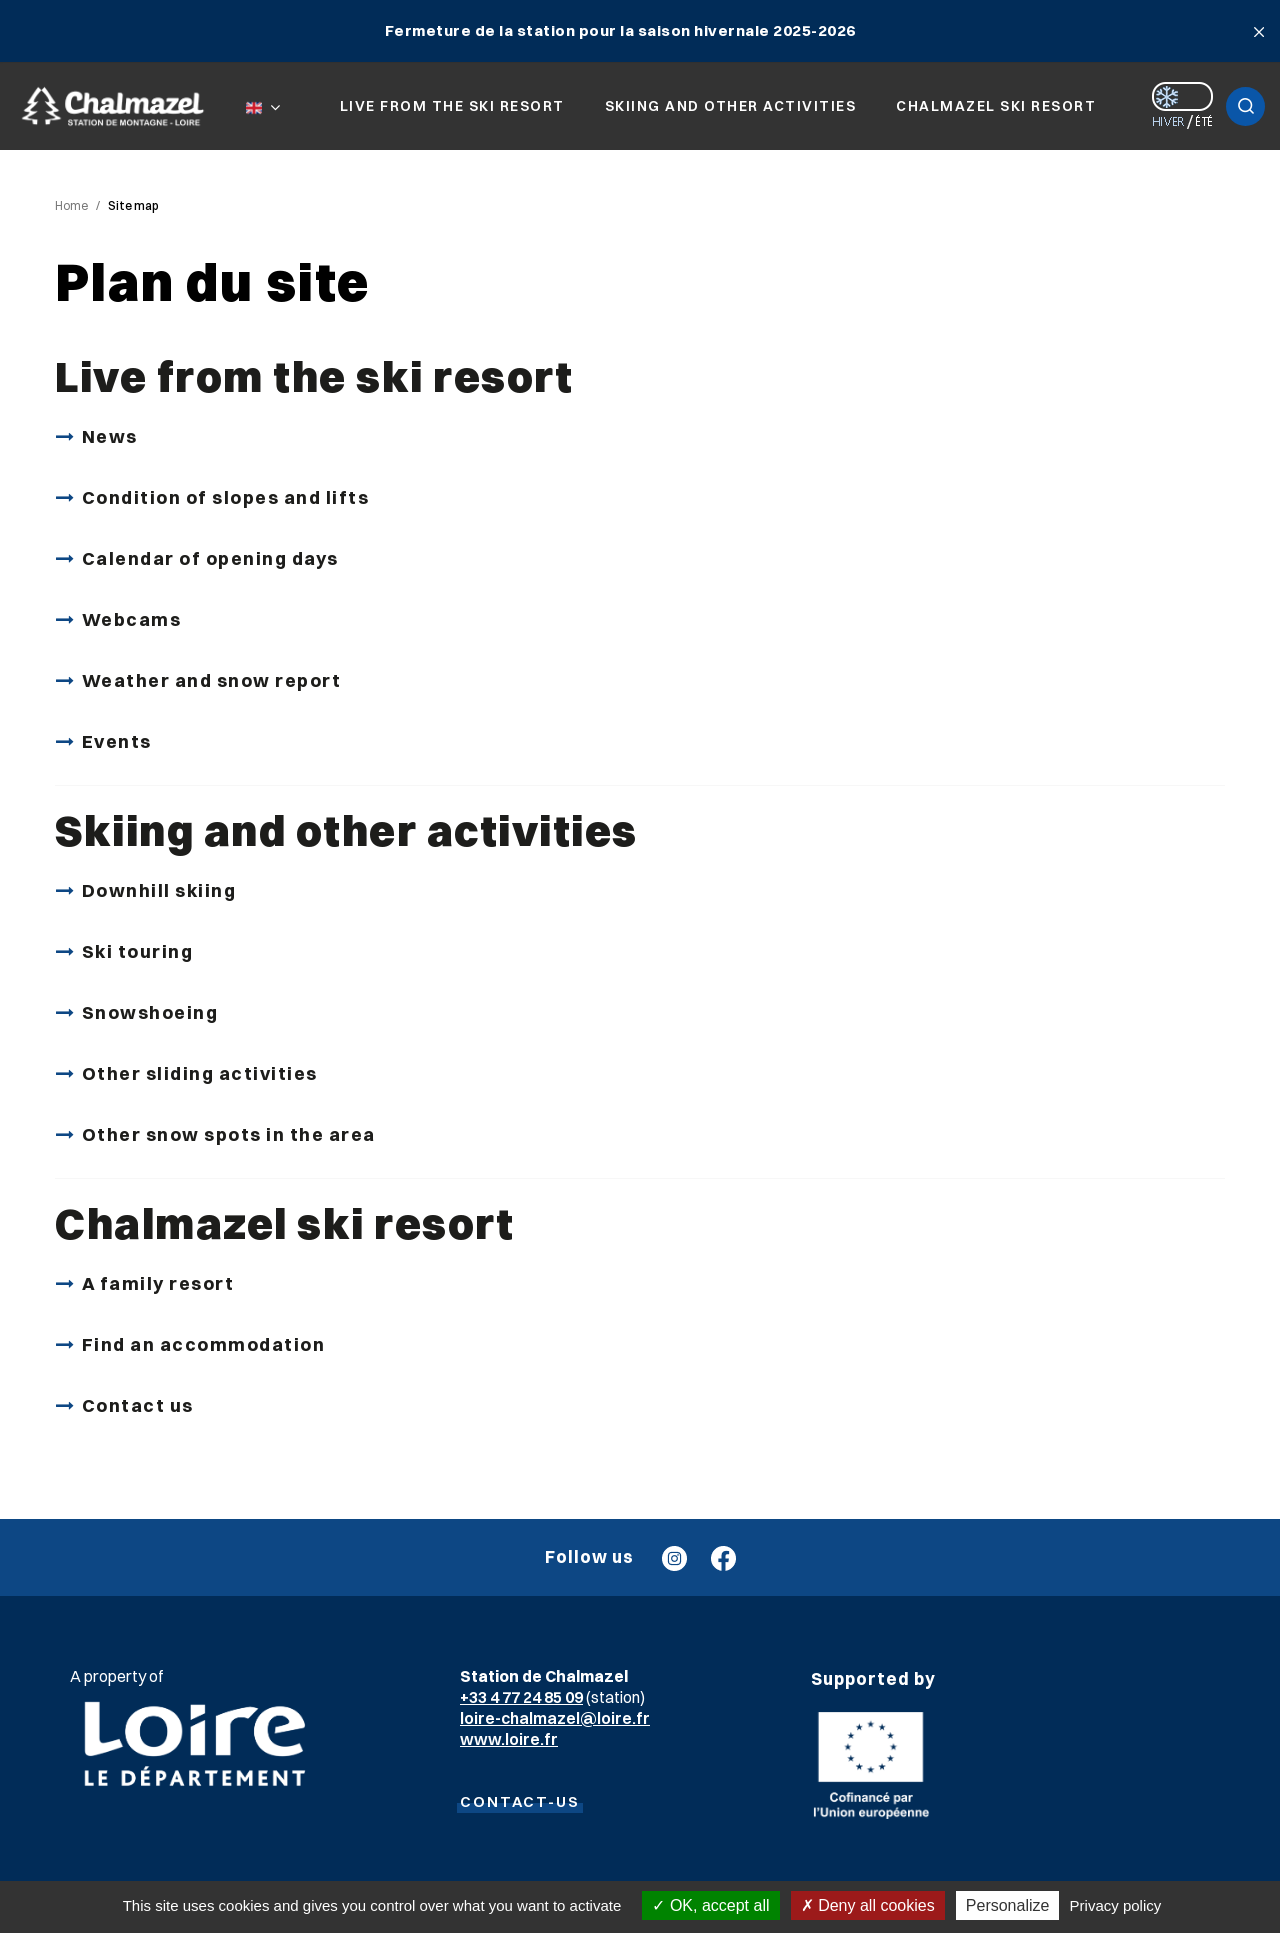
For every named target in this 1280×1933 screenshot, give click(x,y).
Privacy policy (1116, 1905)
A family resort (158, 1283)
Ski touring (138, 951)
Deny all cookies (868, 1905)
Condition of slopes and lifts (226, 497)
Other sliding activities (200, 1073)
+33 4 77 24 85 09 (521, 1697)
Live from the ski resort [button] (452, 106)
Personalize (1008, 1905)
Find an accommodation (204, 1344)
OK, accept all (710, 1905)
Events (117, 741)
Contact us (138, 1405)
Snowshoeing (150, 1012)
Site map (133, 205)
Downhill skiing (159, 890)
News (110, 436)
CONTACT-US (520, 1801)
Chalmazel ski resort (284, 1223)
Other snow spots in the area (229, 1134)
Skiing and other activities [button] (731, 106)
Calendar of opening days (210, 558)
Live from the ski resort (314, 376)
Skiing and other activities (346, 830)
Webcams (132, 619)
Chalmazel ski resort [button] (996, 106)
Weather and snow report (212, 680)
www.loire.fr (509, 1739)
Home (71, 205)
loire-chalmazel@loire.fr (555, 1718)
